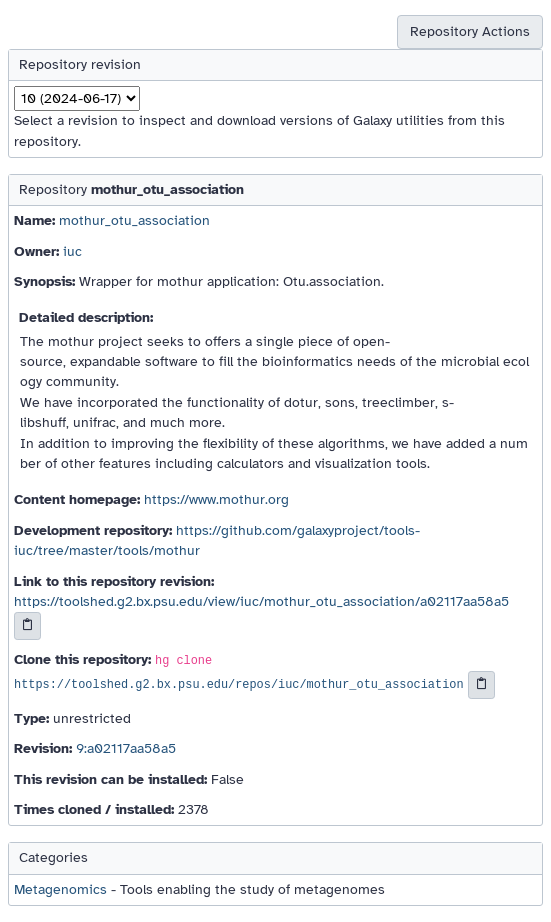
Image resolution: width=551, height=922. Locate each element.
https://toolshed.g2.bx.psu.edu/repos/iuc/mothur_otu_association (239, 685)
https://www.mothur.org (216, 499)
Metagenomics (60, 889)
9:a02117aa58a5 (126, 748)
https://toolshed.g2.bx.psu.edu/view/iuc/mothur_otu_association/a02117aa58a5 (261, 601)
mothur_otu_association (134, 220)
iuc (72, 251)
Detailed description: (86, 317)
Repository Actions (470, 31)
